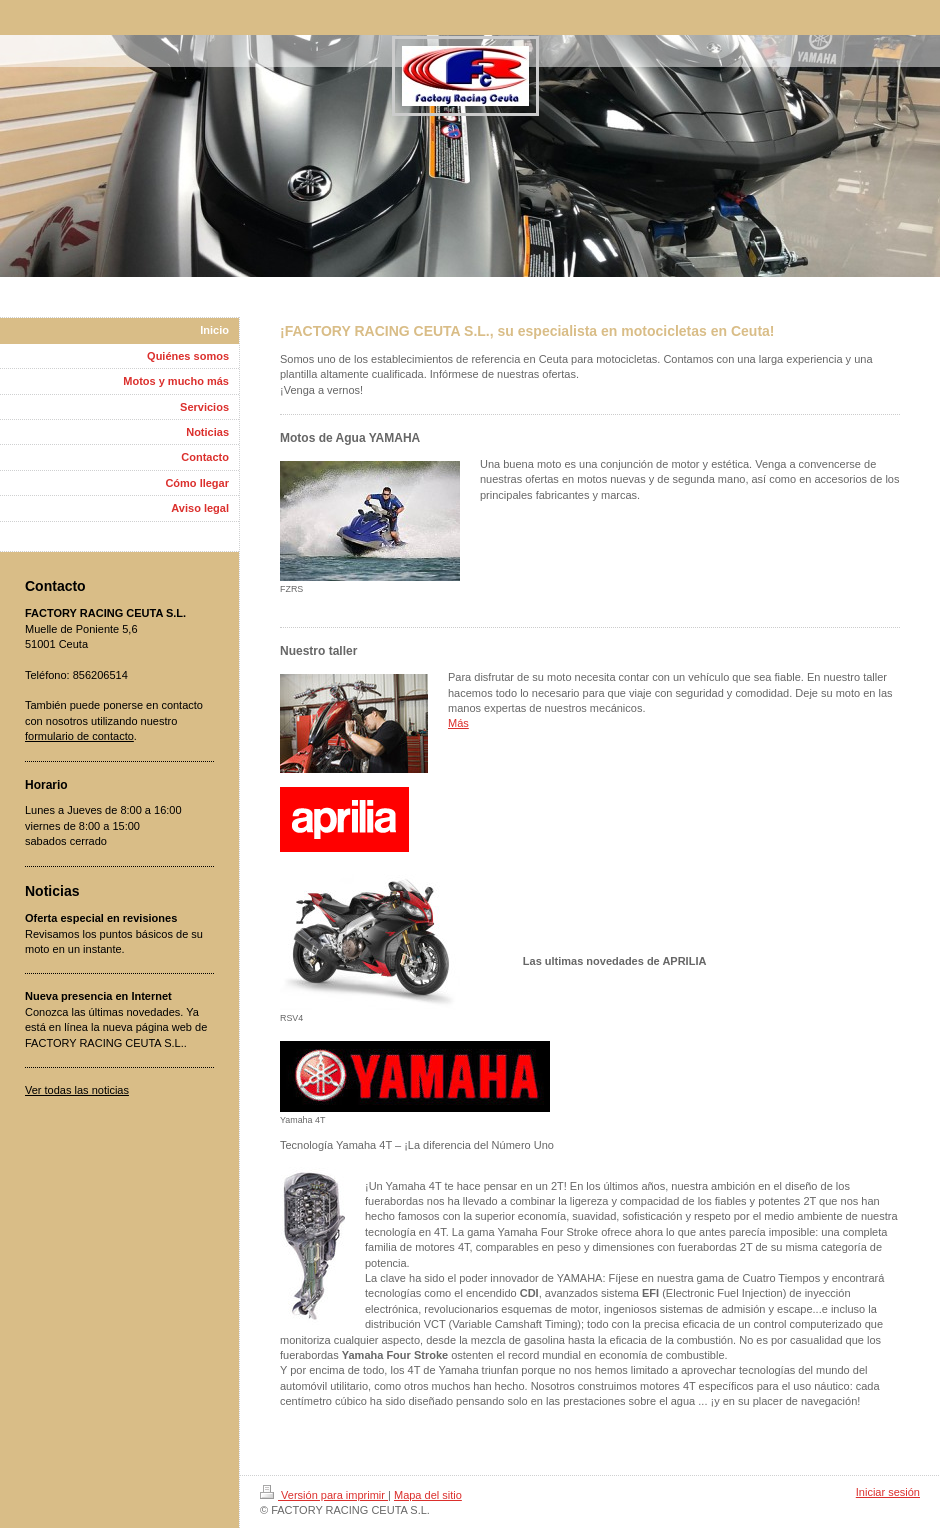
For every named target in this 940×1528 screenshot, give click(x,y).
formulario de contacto (79, 736)
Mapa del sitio (428, 1495)
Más (458, 723)
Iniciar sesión (888, 1492)
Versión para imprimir (324, 1495)
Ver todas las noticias (77, 1090)
